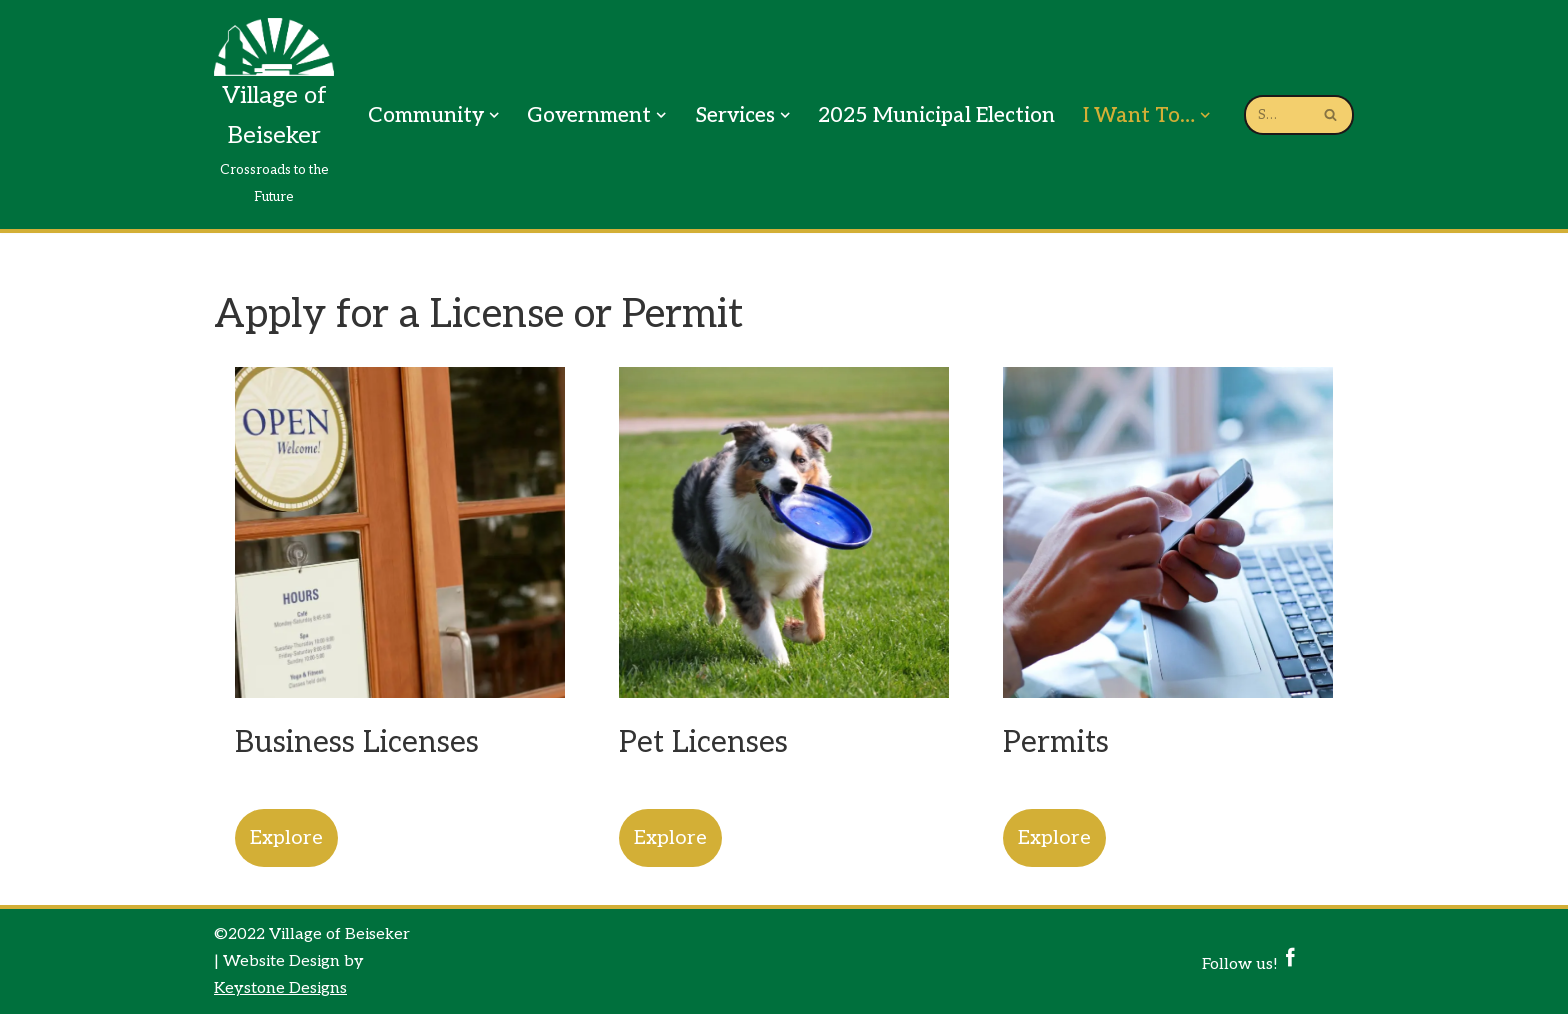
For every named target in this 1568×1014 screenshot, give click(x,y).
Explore (286, 838)
